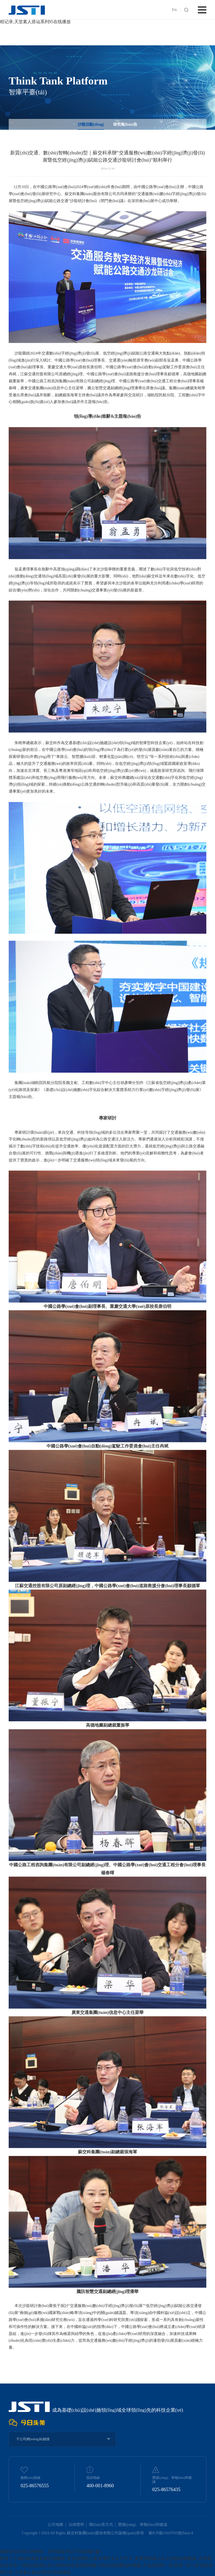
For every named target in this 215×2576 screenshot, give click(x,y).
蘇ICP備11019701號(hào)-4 (171, 2533)
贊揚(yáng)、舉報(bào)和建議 (142, 2524)
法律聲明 (76, 2524)
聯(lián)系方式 (101, 2524)
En (174, 9)
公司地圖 (55, 2524)
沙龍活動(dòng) (91, 124)
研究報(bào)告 (125, 124)
